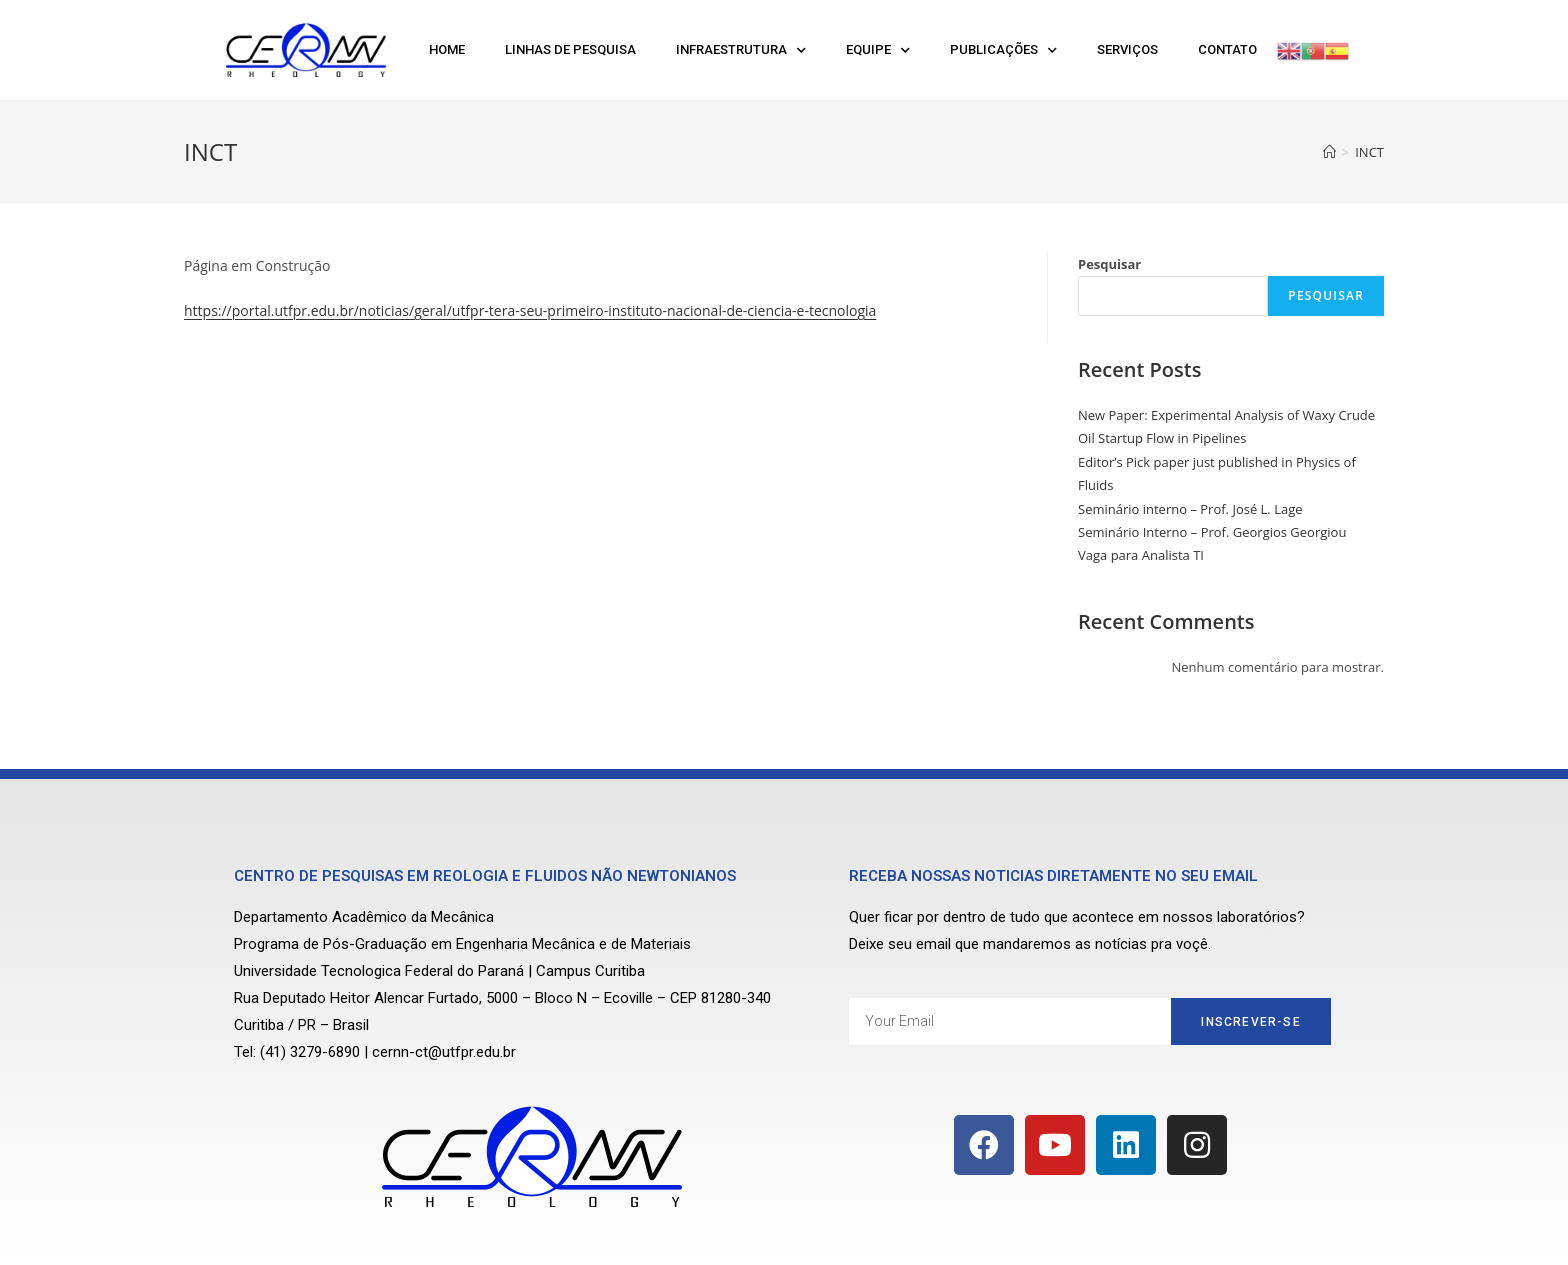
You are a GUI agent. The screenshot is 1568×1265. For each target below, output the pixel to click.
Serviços (1127, 49)
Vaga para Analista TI (1141, 555)
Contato (1227, 49)
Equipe (878, 50)
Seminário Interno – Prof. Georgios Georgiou (1212, 532)
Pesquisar (1109, 264)
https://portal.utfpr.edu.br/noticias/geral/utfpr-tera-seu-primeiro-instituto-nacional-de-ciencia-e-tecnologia (530, 310)
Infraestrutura (741, 50)
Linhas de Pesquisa (570, 49)
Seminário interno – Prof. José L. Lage (1190, 509)
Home (447, 49)
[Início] (1329, 152)
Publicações (1003, 50)
